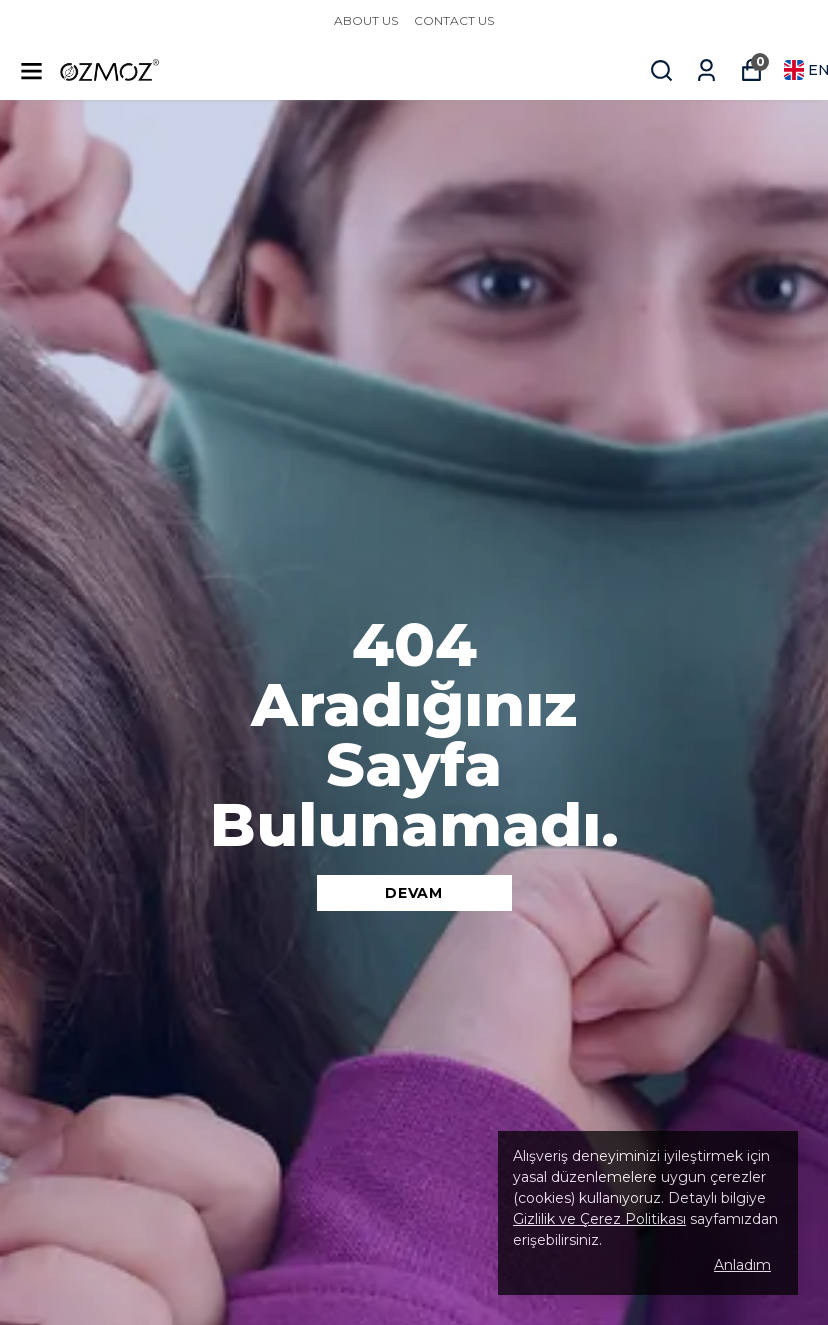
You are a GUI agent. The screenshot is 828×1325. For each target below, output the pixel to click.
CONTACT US (454, 20)
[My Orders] (706, 70)
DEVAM (414, 893)
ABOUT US (366, 20)
